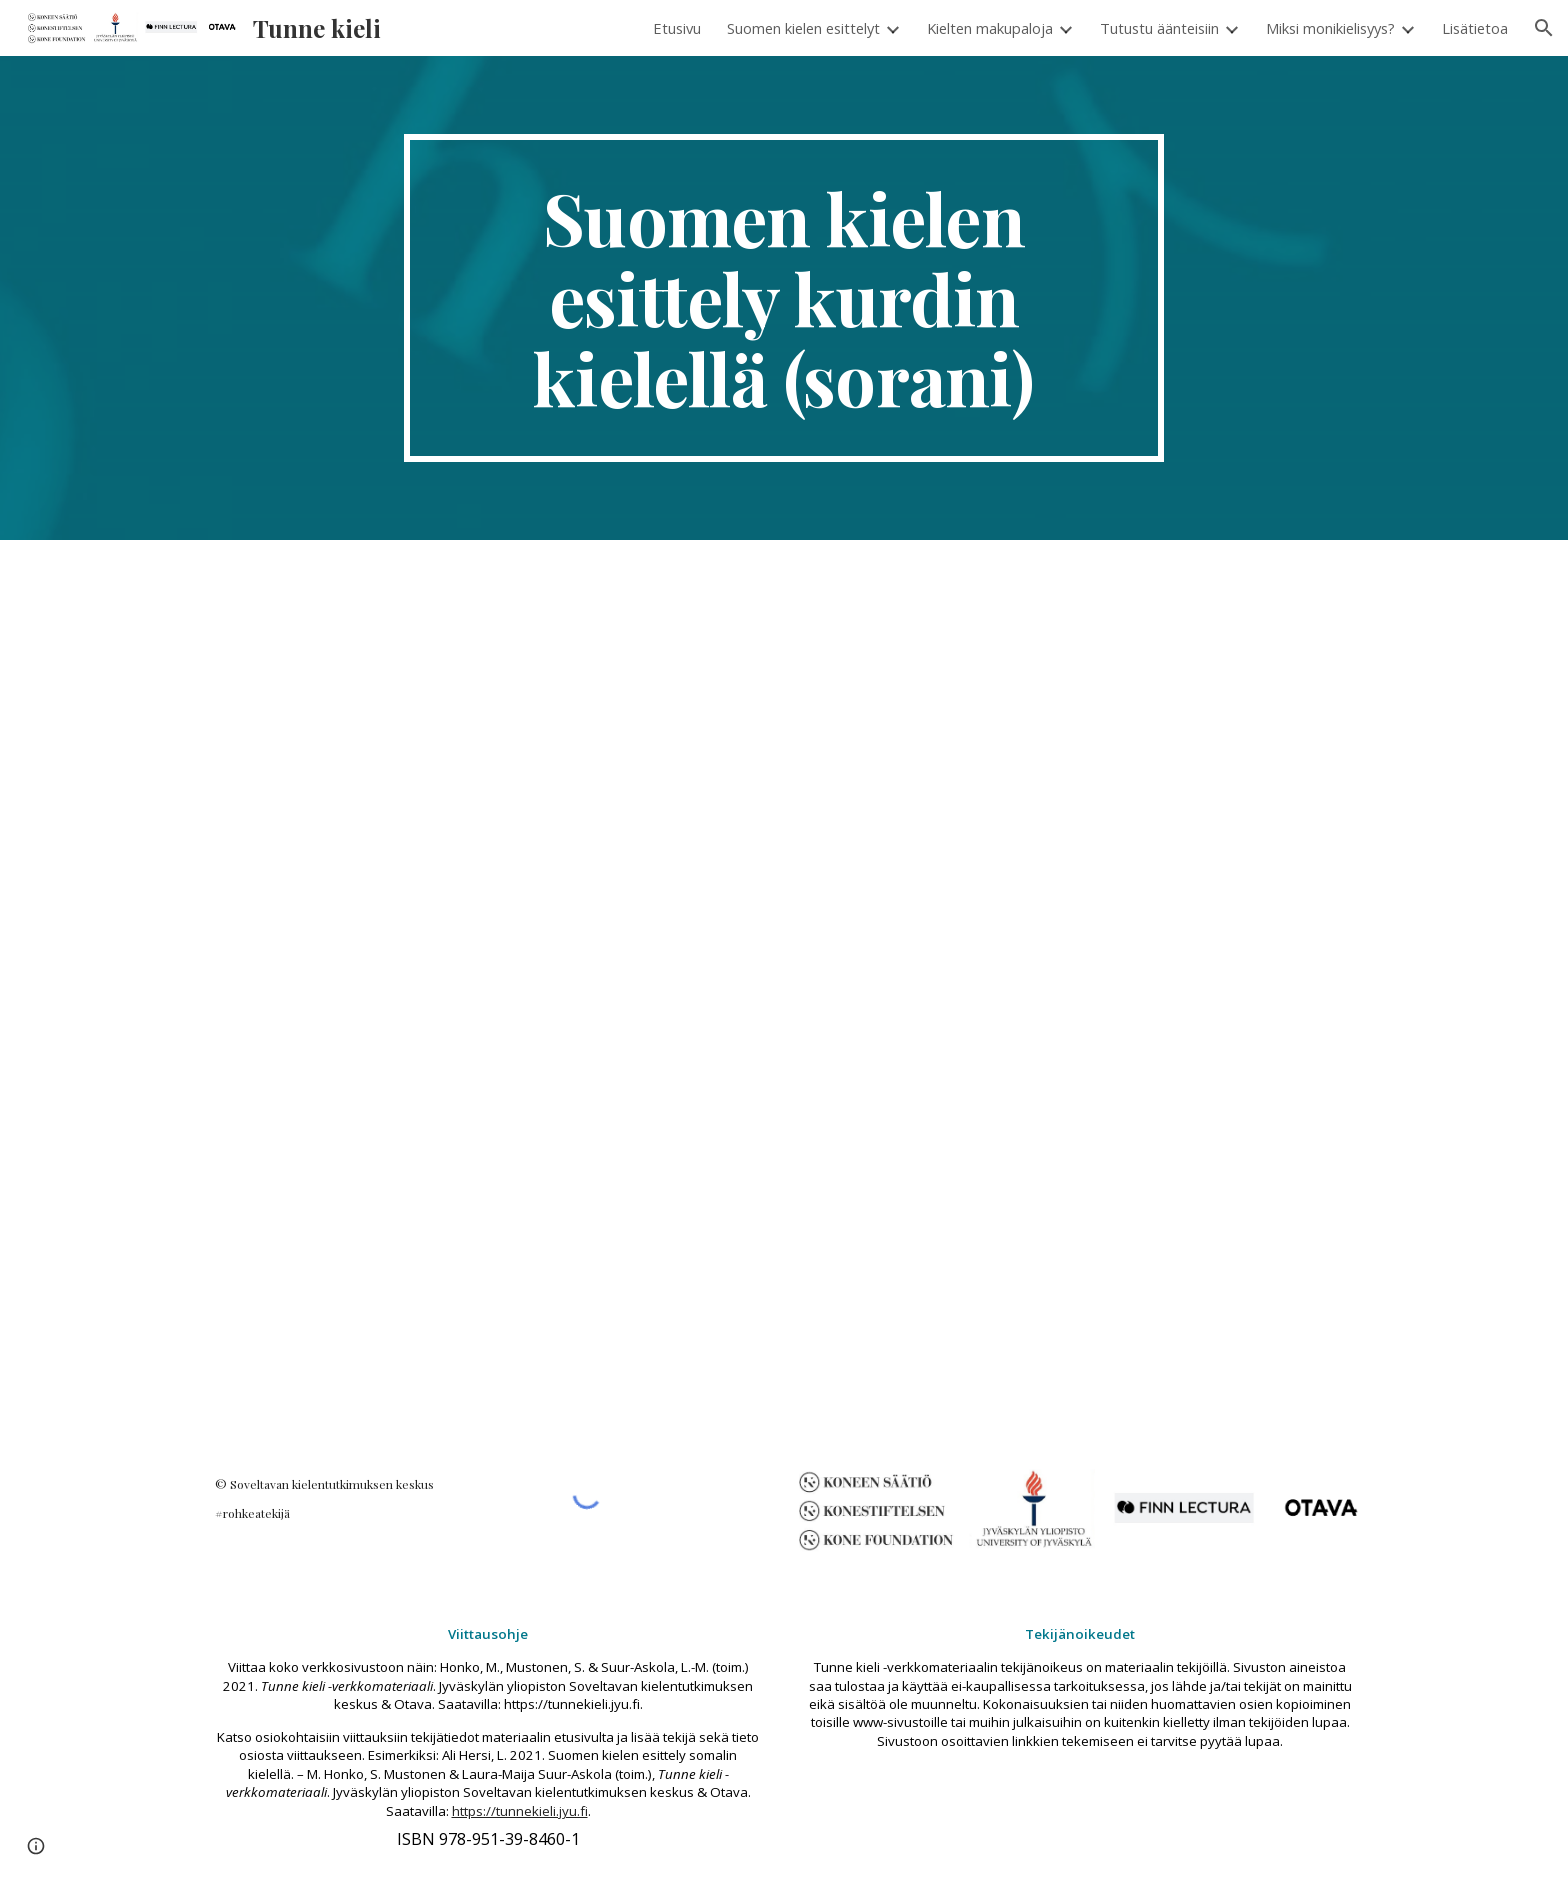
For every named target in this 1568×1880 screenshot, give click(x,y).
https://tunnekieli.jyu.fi (520, 1811)
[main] (784, 298)
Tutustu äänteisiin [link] (1159, 28)
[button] (1544, 28)
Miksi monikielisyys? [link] (1330, 28)
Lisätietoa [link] (1475, 28)
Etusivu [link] (677, 28)
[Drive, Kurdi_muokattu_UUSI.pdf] (783, 992)
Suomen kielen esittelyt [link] (803, 28)
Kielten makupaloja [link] (990, 28)
